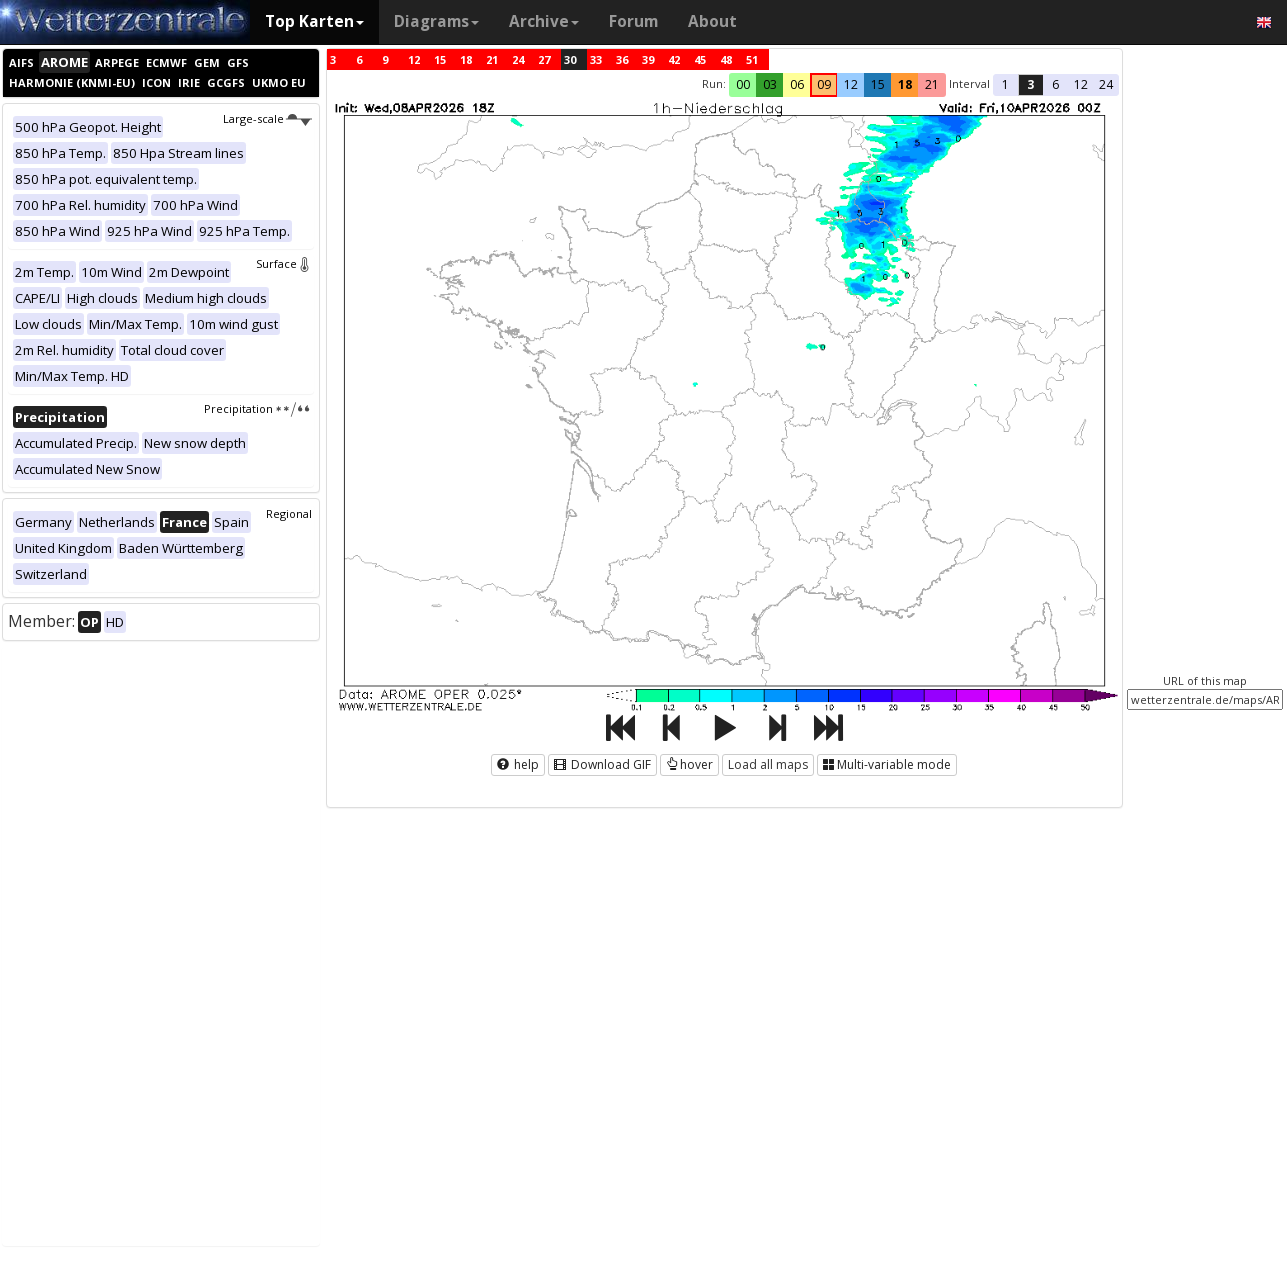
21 (492, 59)
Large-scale (267, 118)
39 (648, 59)
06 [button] (797, 84)
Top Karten (314, 21)
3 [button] (1030, 84)
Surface (284, 263)
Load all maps (768, 764)
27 (544, 59)
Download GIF (602, 764)
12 (414, 59)
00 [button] (743, 84)
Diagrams (436, 21)
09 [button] (824, 84)
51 (752, 59)
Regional (289, 513)
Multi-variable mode (887, 764)
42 (674, 59)
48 (726, 59)
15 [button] (878, 84)
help (518, 764)
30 (570, 59)
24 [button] (1106, 84)
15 (440, 59)
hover (689, 764)
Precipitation (257, 408)
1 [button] (1005, 84)
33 (596, 59)
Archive (544, 21)
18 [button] (905, 84)
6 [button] (1055, 84)
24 (518, 59)
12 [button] (851, 84)
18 (466, 59)
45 (700, 59)
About (712, 21)
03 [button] (770, 84)
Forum (633, 21)
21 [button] (932, 84)
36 (622, 59)
